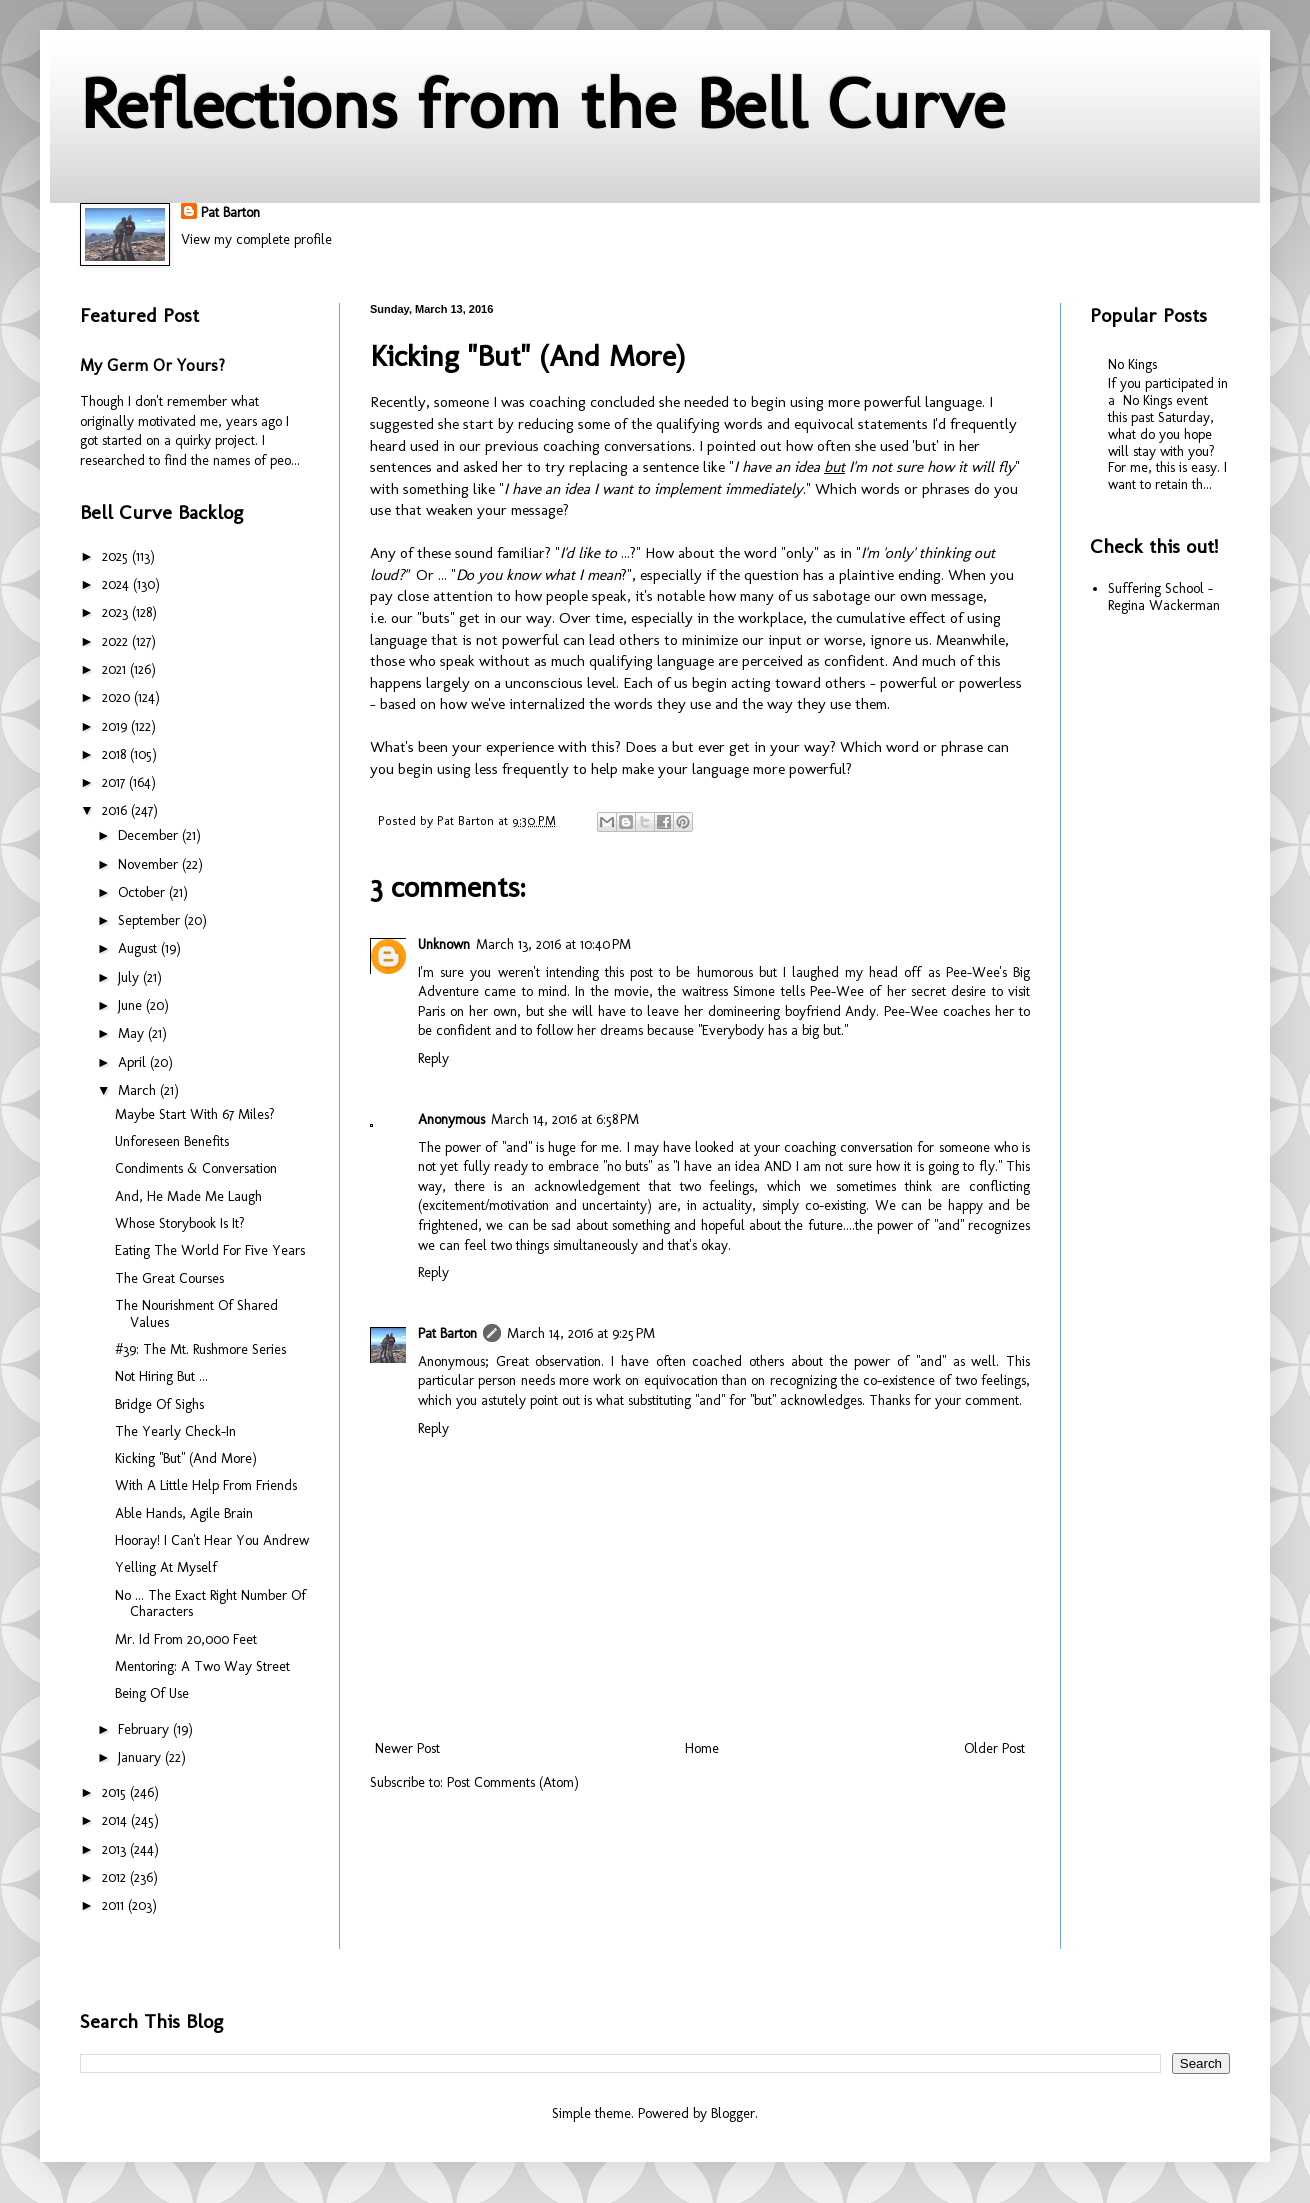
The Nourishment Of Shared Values (196, 1314)
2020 (118, 697)
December (150, 835)
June (132, 1005)
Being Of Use (152, 1693)
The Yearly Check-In (175, 1431)
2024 (117, 584)
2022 (117, 641)
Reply (433, 1058)
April (134, 1062)
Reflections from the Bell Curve (542, 104)
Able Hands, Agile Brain (184, 1513)
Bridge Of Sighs (159, 1404)
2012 (116, 1877)
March (139, 1090)
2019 (116, 726)
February (145, 1729)
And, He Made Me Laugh (188, 1196)
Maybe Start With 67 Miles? (195, 1114)
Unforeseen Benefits (172, 1141)
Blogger (733, 2113)
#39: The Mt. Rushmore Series (200, 1349)
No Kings (1132, 364)
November (150, 864)
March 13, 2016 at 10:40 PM (553, 944)
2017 (115, 782)
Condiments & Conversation (196, 1168)
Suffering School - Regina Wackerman (1164, 597)
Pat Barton (230, 212)
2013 (116, 1849)
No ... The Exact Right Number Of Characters (210, 1604)
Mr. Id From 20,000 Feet (186, 1639)
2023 (117, 612)
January (141, 1757)
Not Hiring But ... (161, 1376)
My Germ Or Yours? (152, 365)
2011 (115, 1905)
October (143, 892)
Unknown (444, 944)
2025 (117, 556)
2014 (116, 1820)
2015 (116, 1792)
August (139, 948)
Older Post (994, 1748)
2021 (116, 669)
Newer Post (407, 1748)
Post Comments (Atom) (513, 1782)
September (151, 920)
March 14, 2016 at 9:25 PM (581, 1333)
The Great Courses (169, 1278)
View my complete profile (256, 239)
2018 (116, 754)
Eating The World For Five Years (210, 1250)
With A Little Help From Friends (206, 1485)
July (130, 977)
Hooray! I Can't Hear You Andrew (212, 1540)
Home (702, 1748)
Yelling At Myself (166, 1567)
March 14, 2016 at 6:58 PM (565, 1119)
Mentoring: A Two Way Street (202, 1666)
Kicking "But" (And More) (186, 1458)
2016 (116, 810)
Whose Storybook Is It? (180, 1223)
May (133, 1033)
